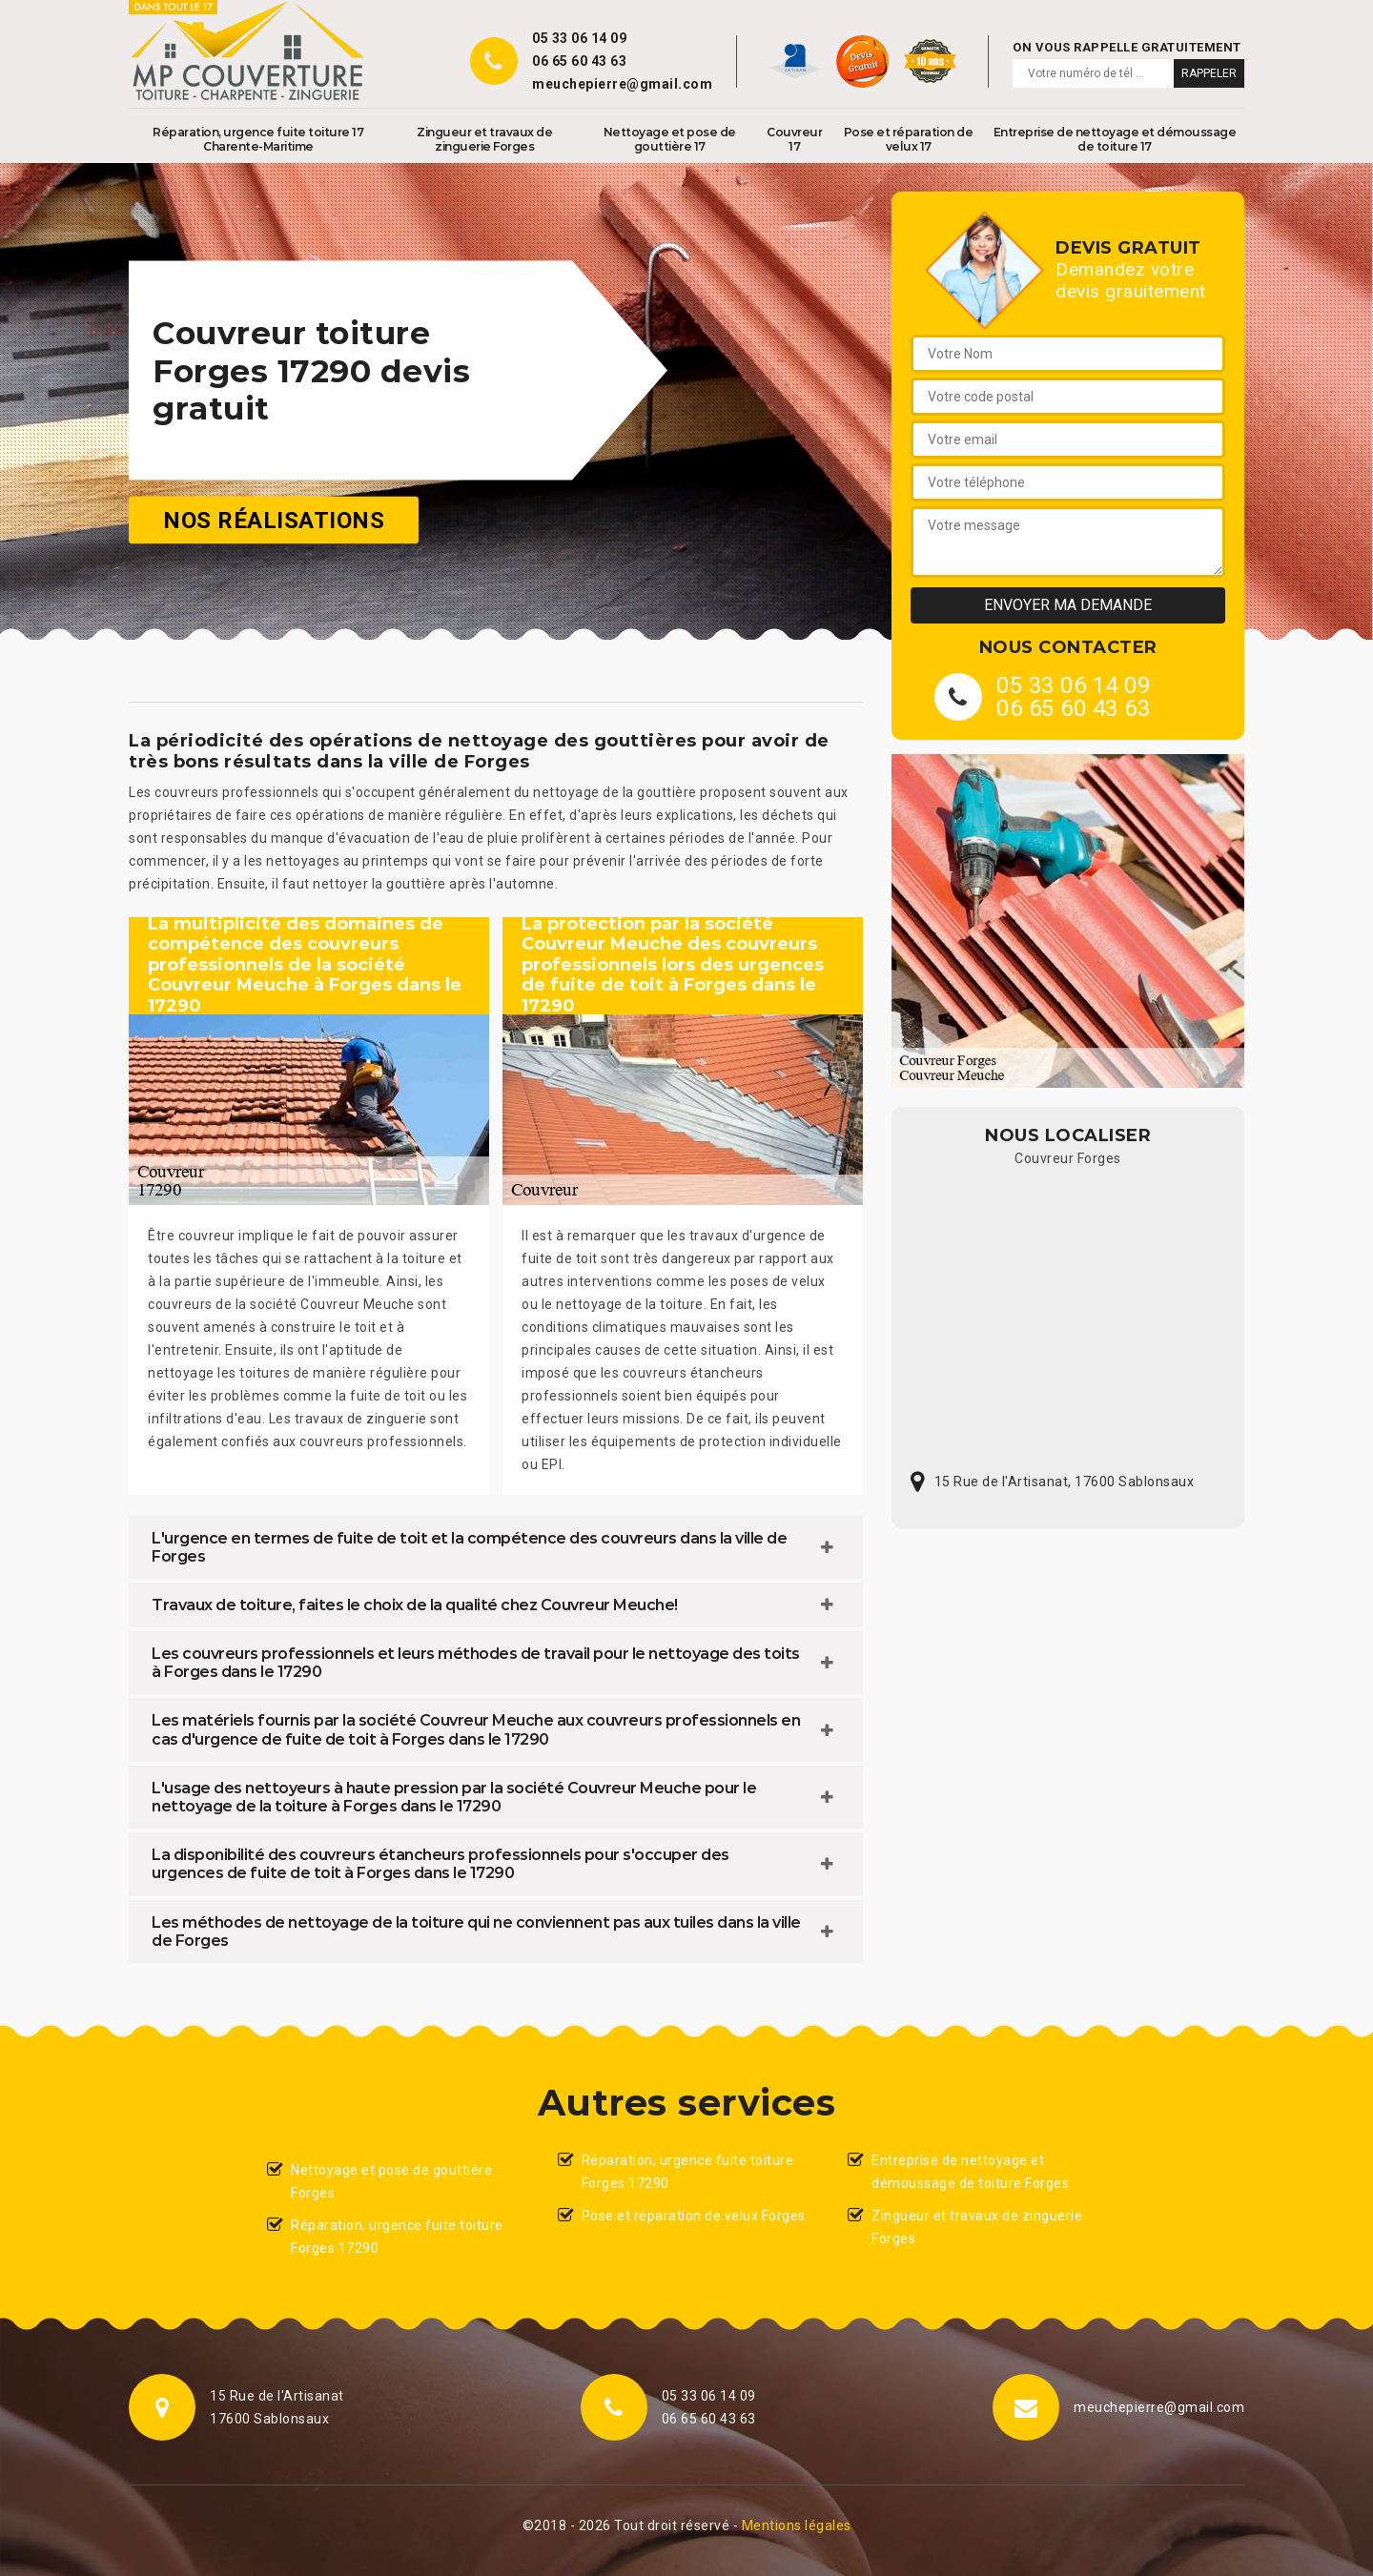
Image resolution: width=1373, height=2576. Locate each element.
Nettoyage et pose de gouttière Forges (391, 2181)
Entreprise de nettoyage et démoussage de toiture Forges (970, 2172)
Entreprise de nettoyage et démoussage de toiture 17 (1115, 139)
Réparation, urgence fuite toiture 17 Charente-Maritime (258, 139)
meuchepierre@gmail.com (622, 84)
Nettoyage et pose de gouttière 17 (670, 139)
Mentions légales (796, 2525)
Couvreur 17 (794, 139)
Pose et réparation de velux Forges (694, 2215)
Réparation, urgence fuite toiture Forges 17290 (397, 2237)
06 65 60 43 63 (579, 61)
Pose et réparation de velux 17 (908, 139)
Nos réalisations (273, 520)
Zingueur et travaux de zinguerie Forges (484, 139)
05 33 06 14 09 (579, 38)
